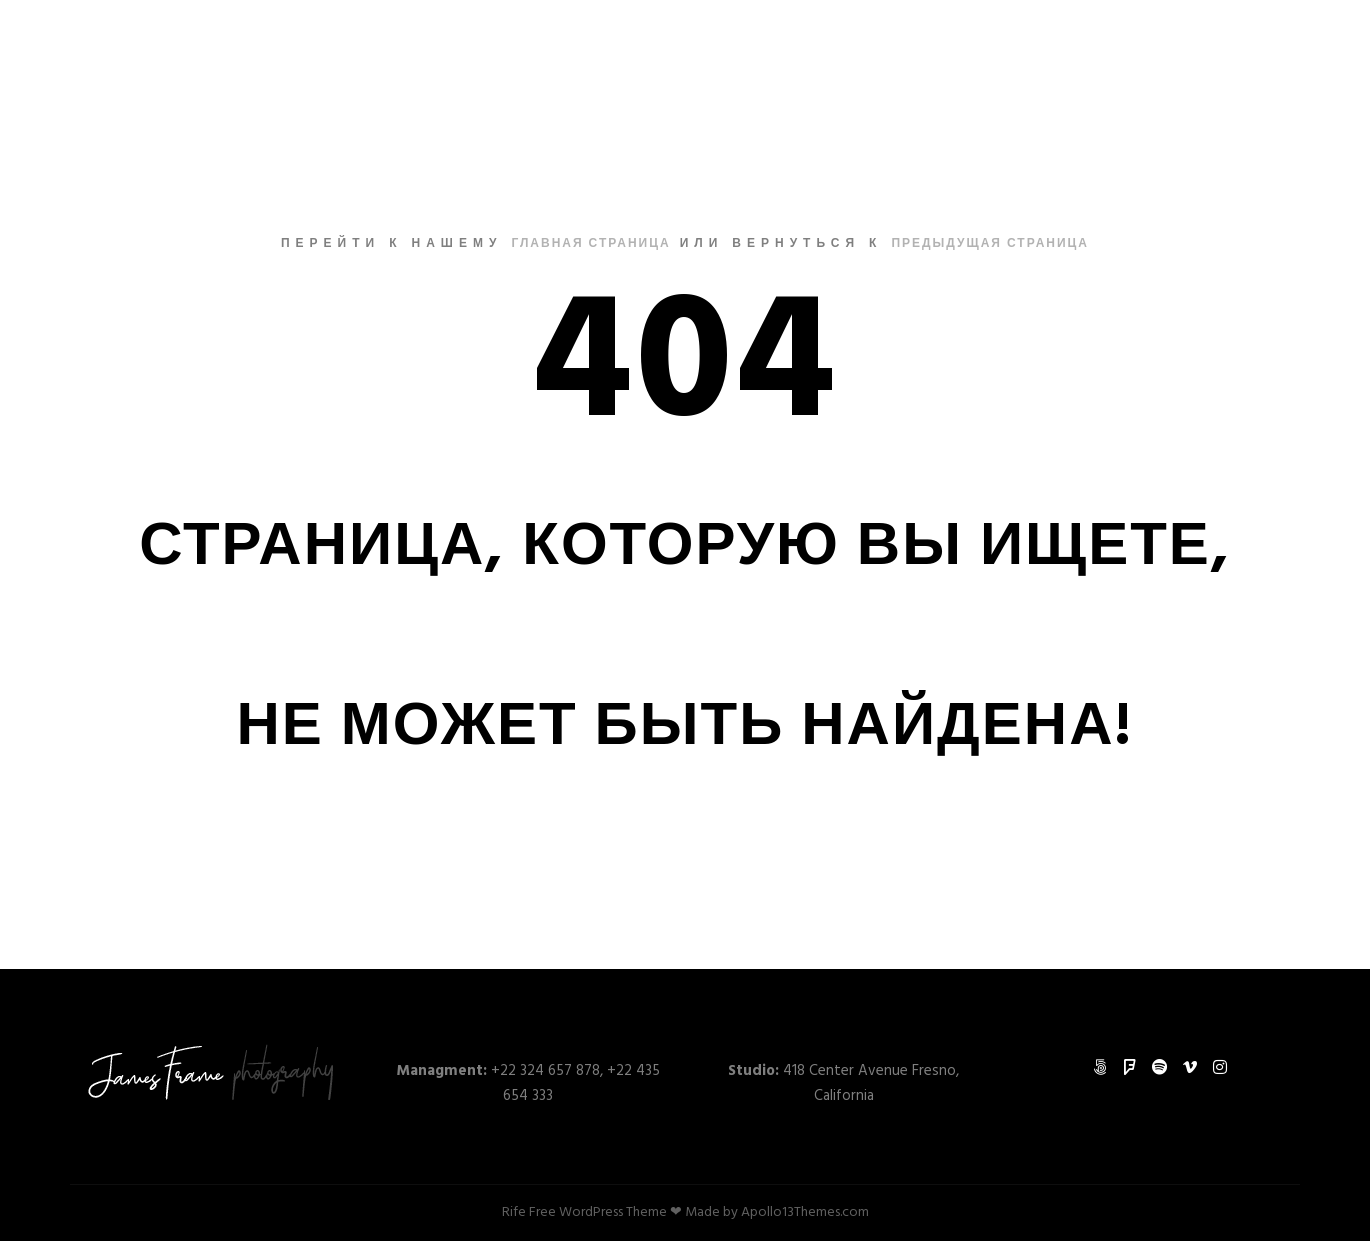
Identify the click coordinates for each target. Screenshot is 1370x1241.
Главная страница (590, 244)
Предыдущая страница (990, 244)
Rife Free (529, 1212)
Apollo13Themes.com (805, 1212)
